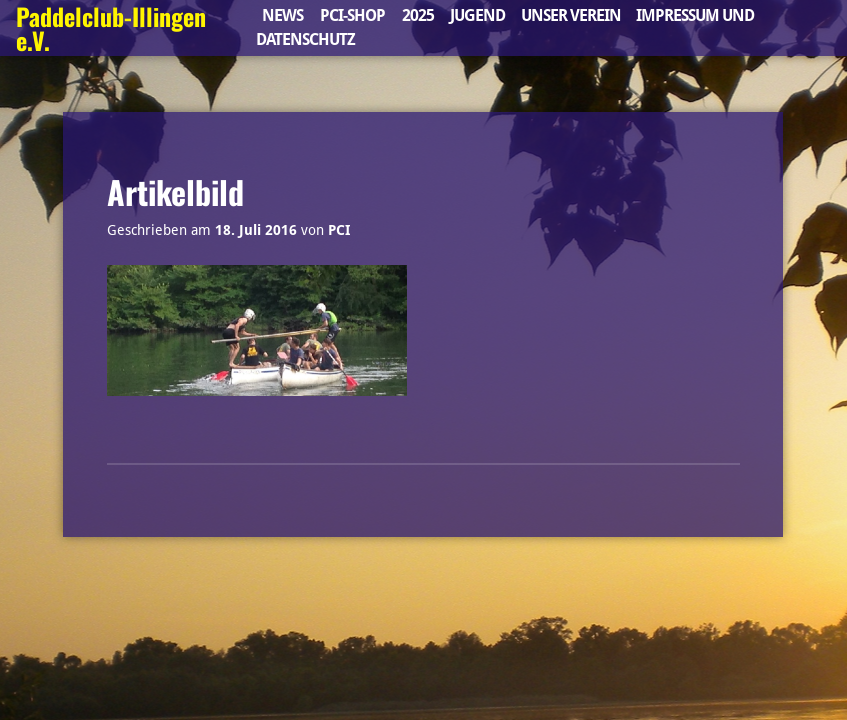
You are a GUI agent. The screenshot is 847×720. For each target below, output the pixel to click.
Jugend (477, 15)
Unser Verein (571, 15)
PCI (339, 230)
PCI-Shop (352, 15)
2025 (418, 15)
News (282, 15)
